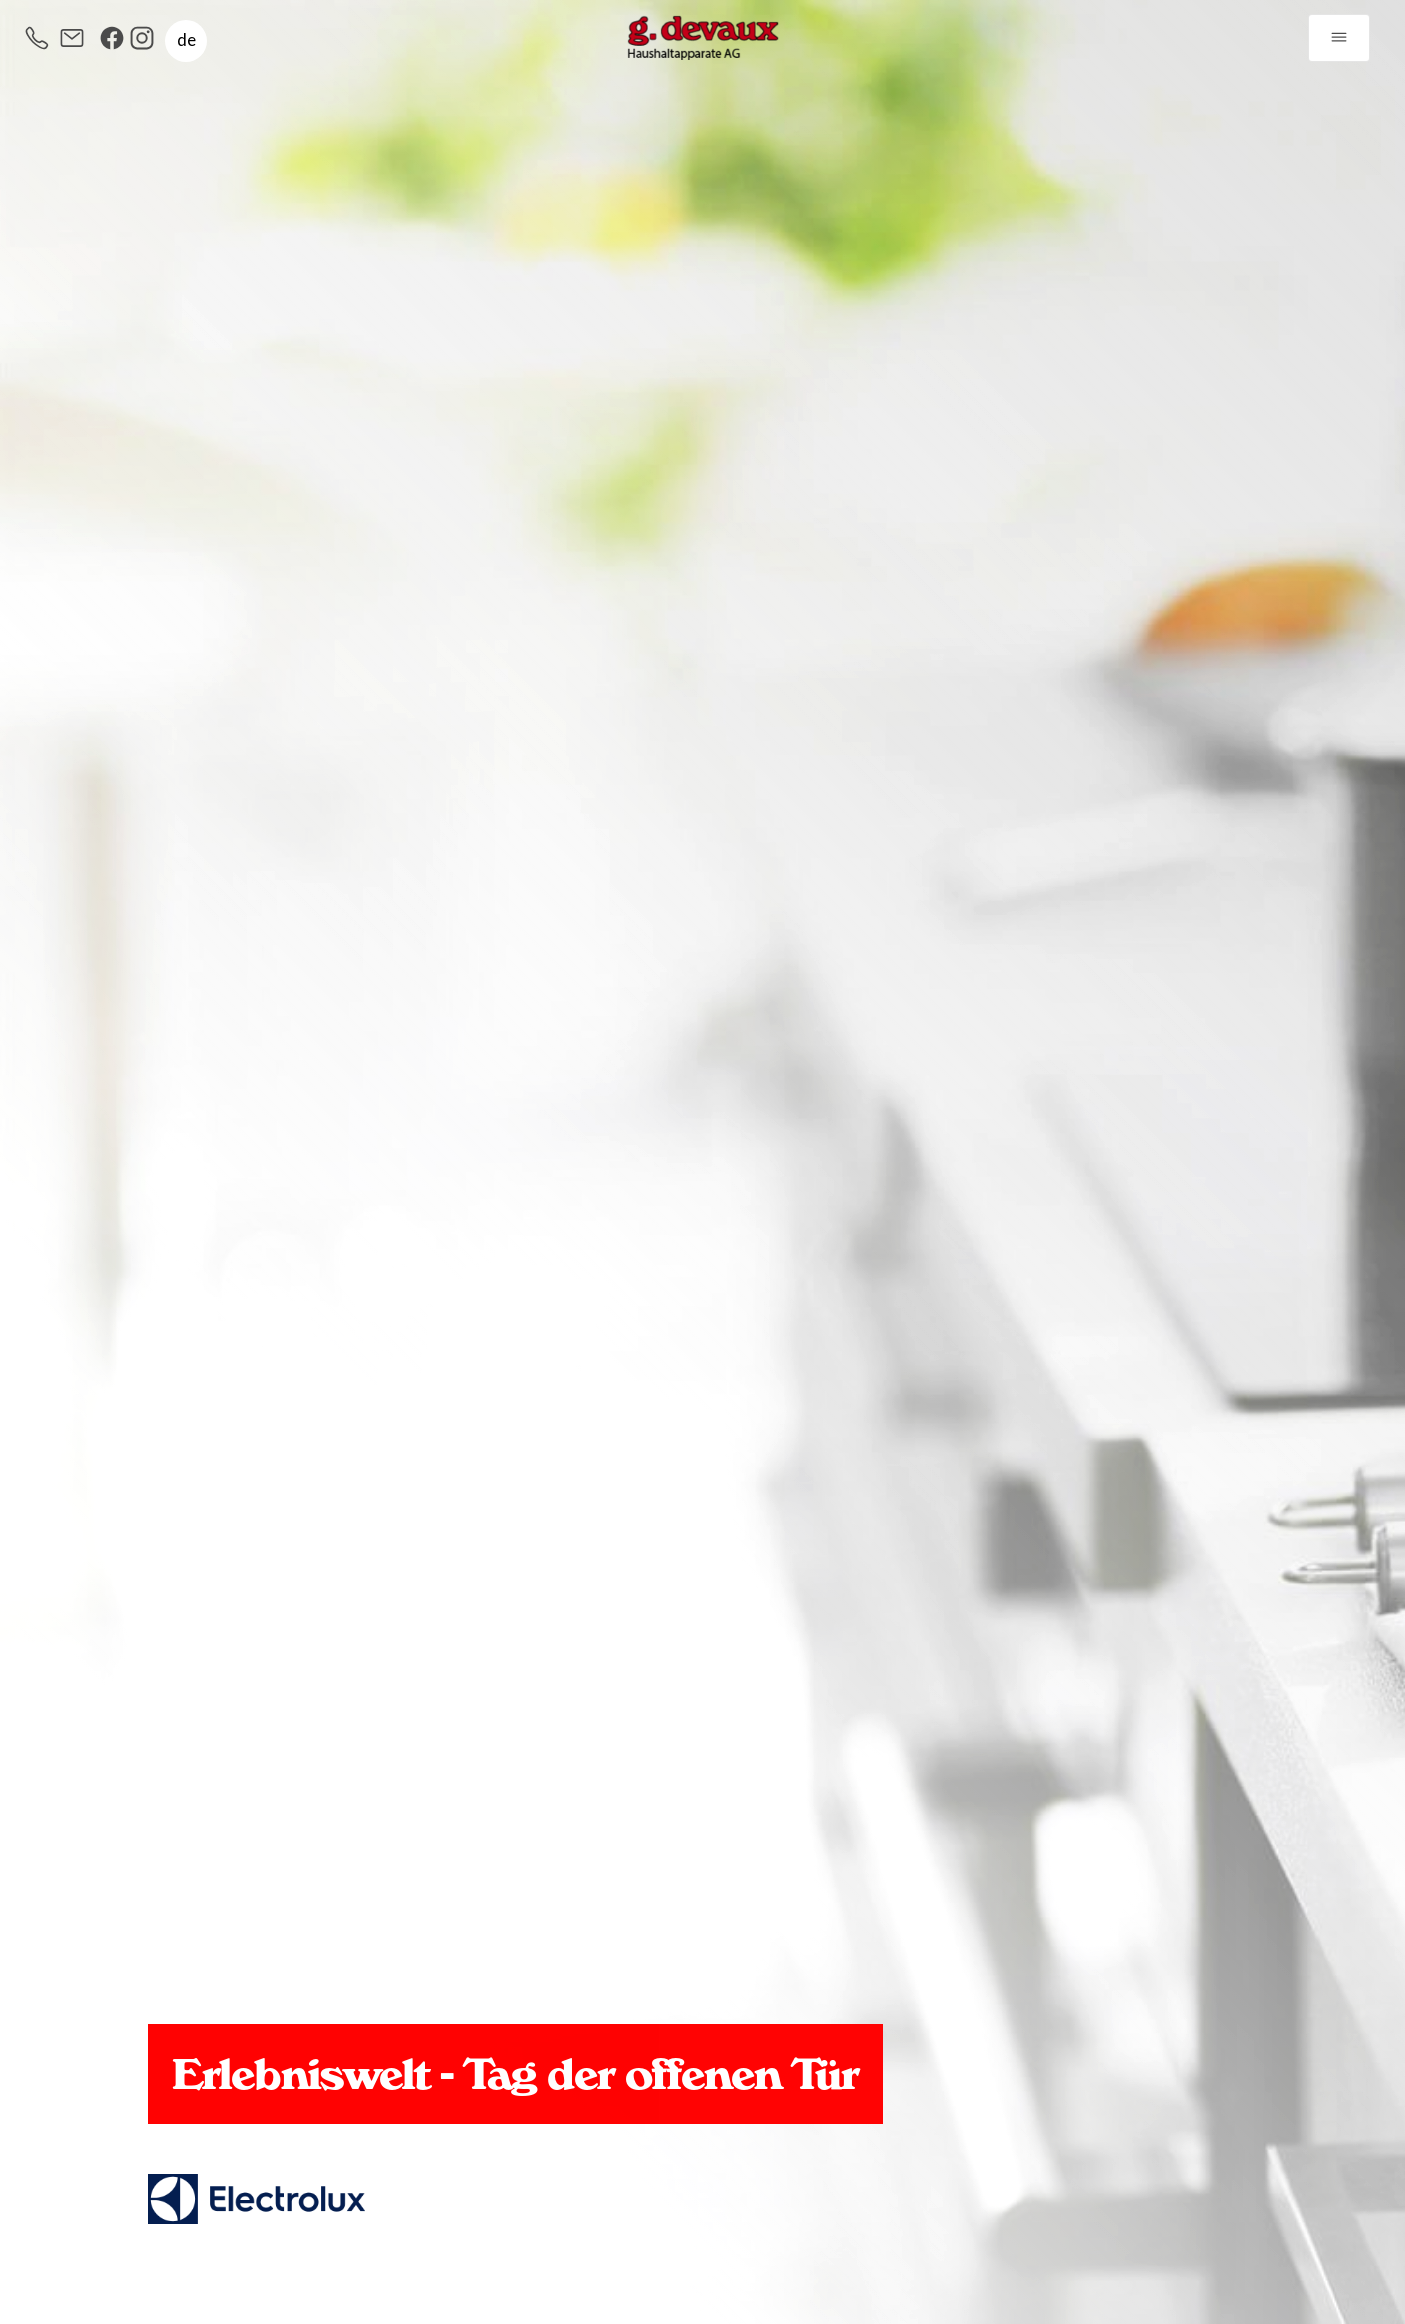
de (186, 39)
